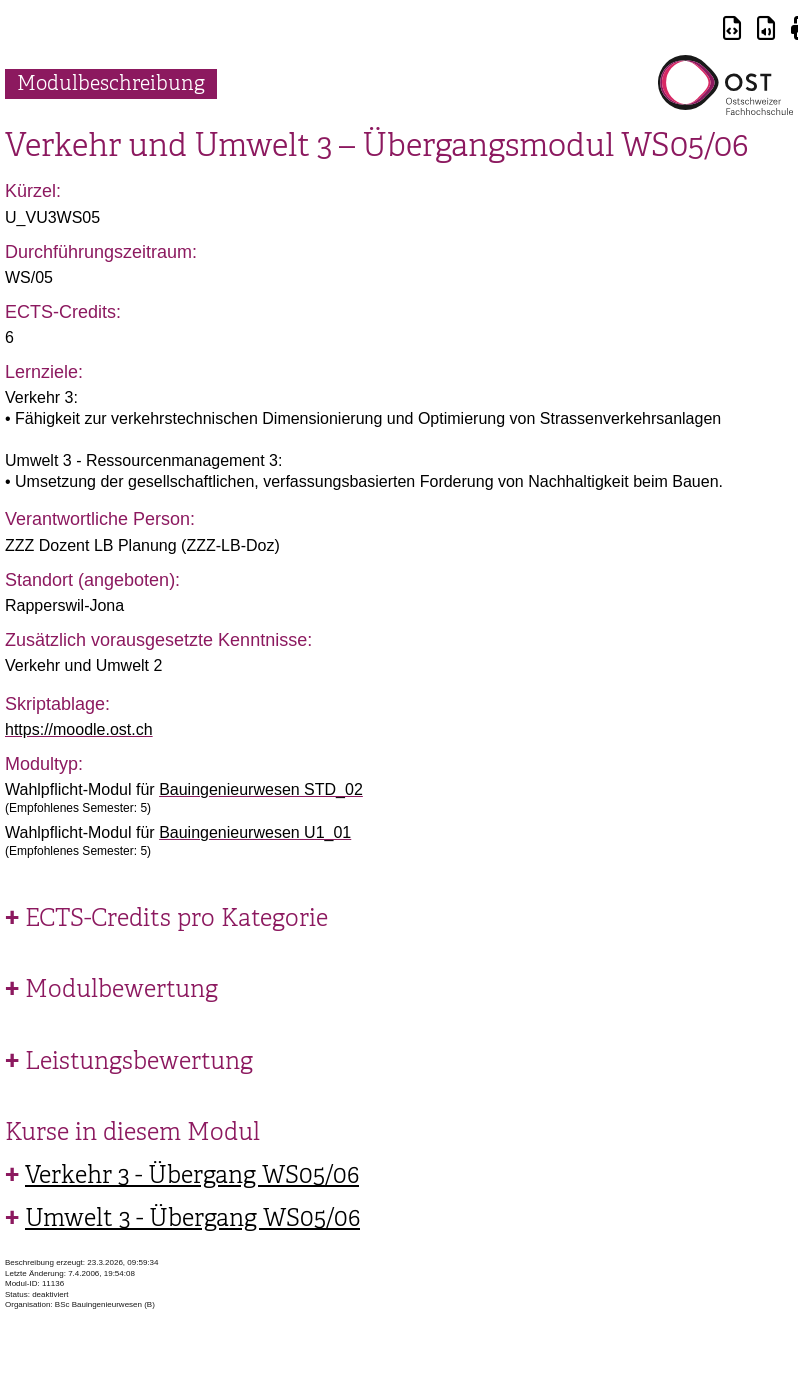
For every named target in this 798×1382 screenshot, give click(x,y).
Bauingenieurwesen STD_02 (261, 789)
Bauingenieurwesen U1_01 (255, 832)
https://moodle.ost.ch (79, 729)
